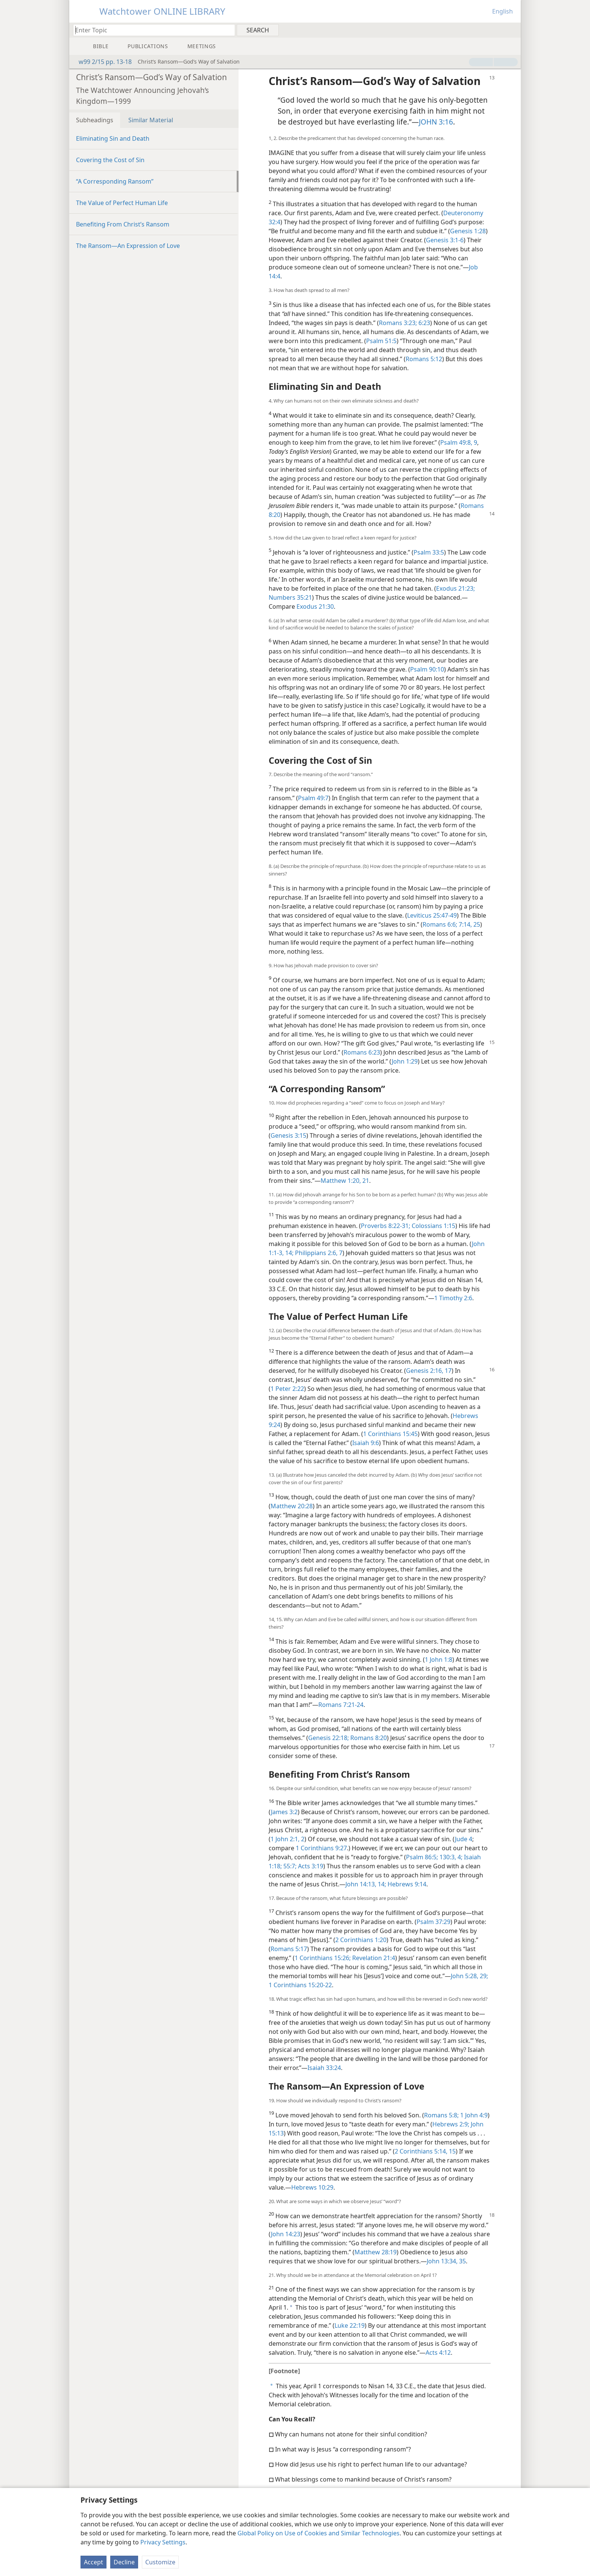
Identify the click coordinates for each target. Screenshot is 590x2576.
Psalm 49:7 (313, 798)
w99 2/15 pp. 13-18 (101, 62)
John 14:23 (285, 2234)
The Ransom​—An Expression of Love (128, 246)
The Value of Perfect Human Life (122, 203)
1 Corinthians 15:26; (323, 1958)
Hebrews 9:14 (406, 1884)
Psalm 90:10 (427, 669)
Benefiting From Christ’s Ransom (122, 224)
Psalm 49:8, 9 (458, 442)
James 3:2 (284, 1812)
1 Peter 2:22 (287, 1389)
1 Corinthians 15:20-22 (300, 1985)
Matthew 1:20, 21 (345, 1180)
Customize (160, 2562)
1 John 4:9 (473, 2115)
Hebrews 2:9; (450, 2124)
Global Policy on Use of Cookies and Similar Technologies (318, 2533)
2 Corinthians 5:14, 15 (425, 2151)
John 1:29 (405, 1061)
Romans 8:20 (368, 1738)
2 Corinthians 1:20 (360, 1940)
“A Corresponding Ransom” (115, 181)
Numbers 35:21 (290, 597)
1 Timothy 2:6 (453, 1298)
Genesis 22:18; (328, 1738)
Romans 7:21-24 (340, 1705)
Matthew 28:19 (375, 2252)
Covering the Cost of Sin (110, 160)
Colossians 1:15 (432, 1226)
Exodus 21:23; (455, 588)
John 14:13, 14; (365, 1884)
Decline (124, 2562)
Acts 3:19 (310, 1866)
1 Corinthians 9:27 (321, 1848)
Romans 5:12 (424, 359)
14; (288, 1253)
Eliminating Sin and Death (112, 138)
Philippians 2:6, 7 (317, 1253)
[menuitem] (512, 30)
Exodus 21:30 (315, 606)
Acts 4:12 (438, 2352)
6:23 (423, 323)
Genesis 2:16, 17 (429, 1370)
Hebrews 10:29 (312, 2187)
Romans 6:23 (362, 1052)
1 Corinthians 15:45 (390, 1434)
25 (476, 924)
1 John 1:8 (438, 1659)
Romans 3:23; (398, 323)
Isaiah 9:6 (365, 1443)
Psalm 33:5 (429, 552)
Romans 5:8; (441, 2115)
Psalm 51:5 (381, 341)
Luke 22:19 (350, 2325)
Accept (93, 2562)
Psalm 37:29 (433, 1922)
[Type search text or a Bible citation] (150, 29)
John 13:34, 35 (446, 2261)
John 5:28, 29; (469, 1976)
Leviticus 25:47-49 (432, 915)
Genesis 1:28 (468, 231)
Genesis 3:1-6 (445, 240)
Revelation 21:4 (373, 1958)
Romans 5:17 (289, 1949)
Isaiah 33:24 (324, 2068)
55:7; (289, 1866)
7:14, (464, 924)
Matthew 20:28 (292, 1506)
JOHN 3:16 (436, 122)
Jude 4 (463, 1839)
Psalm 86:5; (422, 1857)
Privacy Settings (163, 2542)
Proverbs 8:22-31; (385, 1226)
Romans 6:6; (440, 924)
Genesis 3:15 (288, 1135)
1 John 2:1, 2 (287, 1839)
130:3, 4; (450, 1857)
